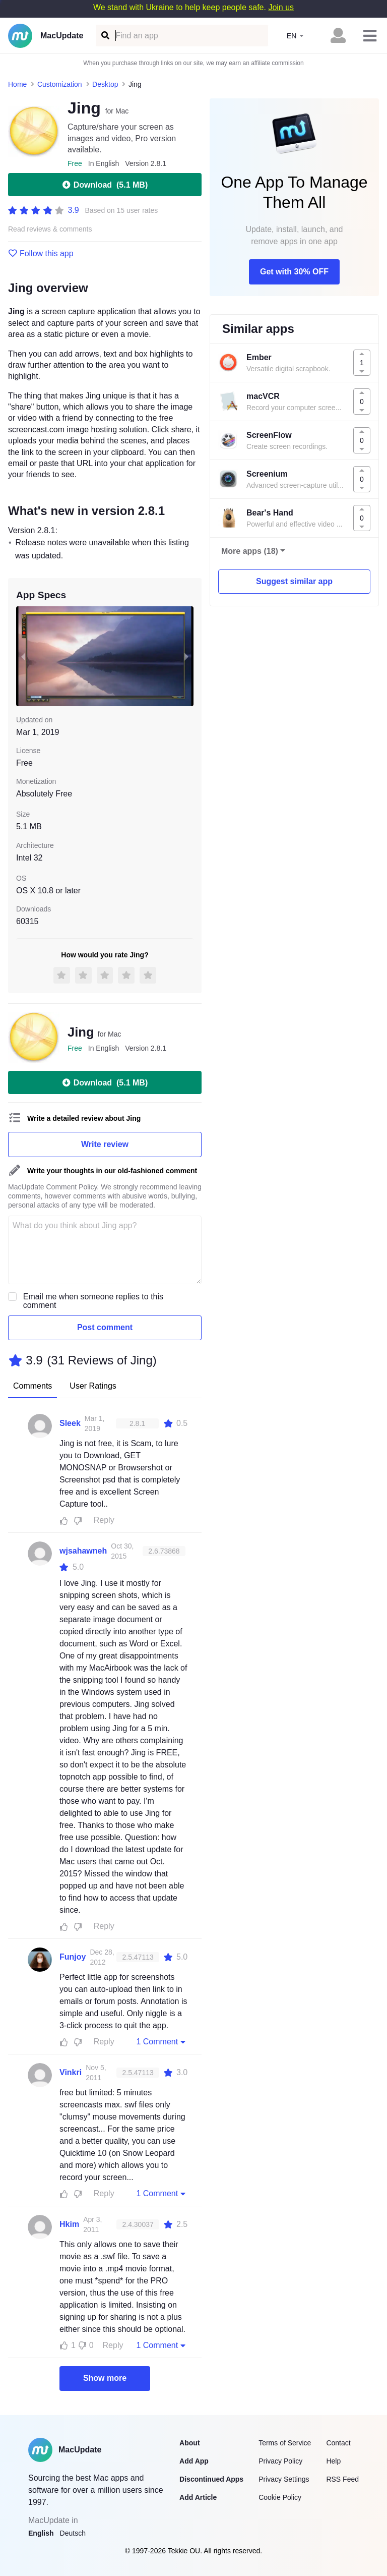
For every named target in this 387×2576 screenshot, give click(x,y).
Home (17, 84)
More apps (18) (249, 551)
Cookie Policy (280, 2497)
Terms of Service (285, 2442)
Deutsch (73, 2533)
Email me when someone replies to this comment (93, 1300)
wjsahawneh (83, 1550)
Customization (59, 84)
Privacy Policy (280, 2461)
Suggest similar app (294, 581)
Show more (104, 2378)
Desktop (105, 84)
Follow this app (41, 254)
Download (105, 184)
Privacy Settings (284, 2479)
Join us (281, 7)
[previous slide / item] (23, 656)
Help (333, 2461)
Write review (104, 1144)
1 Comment (161, 2041)
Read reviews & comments (50, 229)
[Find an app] (104, 35)
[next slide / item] (186, 656)
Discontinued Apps (211, 2479)
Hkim (69, 2224)
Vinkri (70, 2072)
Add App (194, 2461)
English (41, 2533)
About (189, 2442)
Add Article (198, 2497)
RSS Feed (342, 2479)
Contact (338, 2442)
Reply (104, 1520)
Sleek (70, 1423)
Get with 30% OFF (294, 271)
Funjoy (72, 1957)
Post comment (105, 1327)
